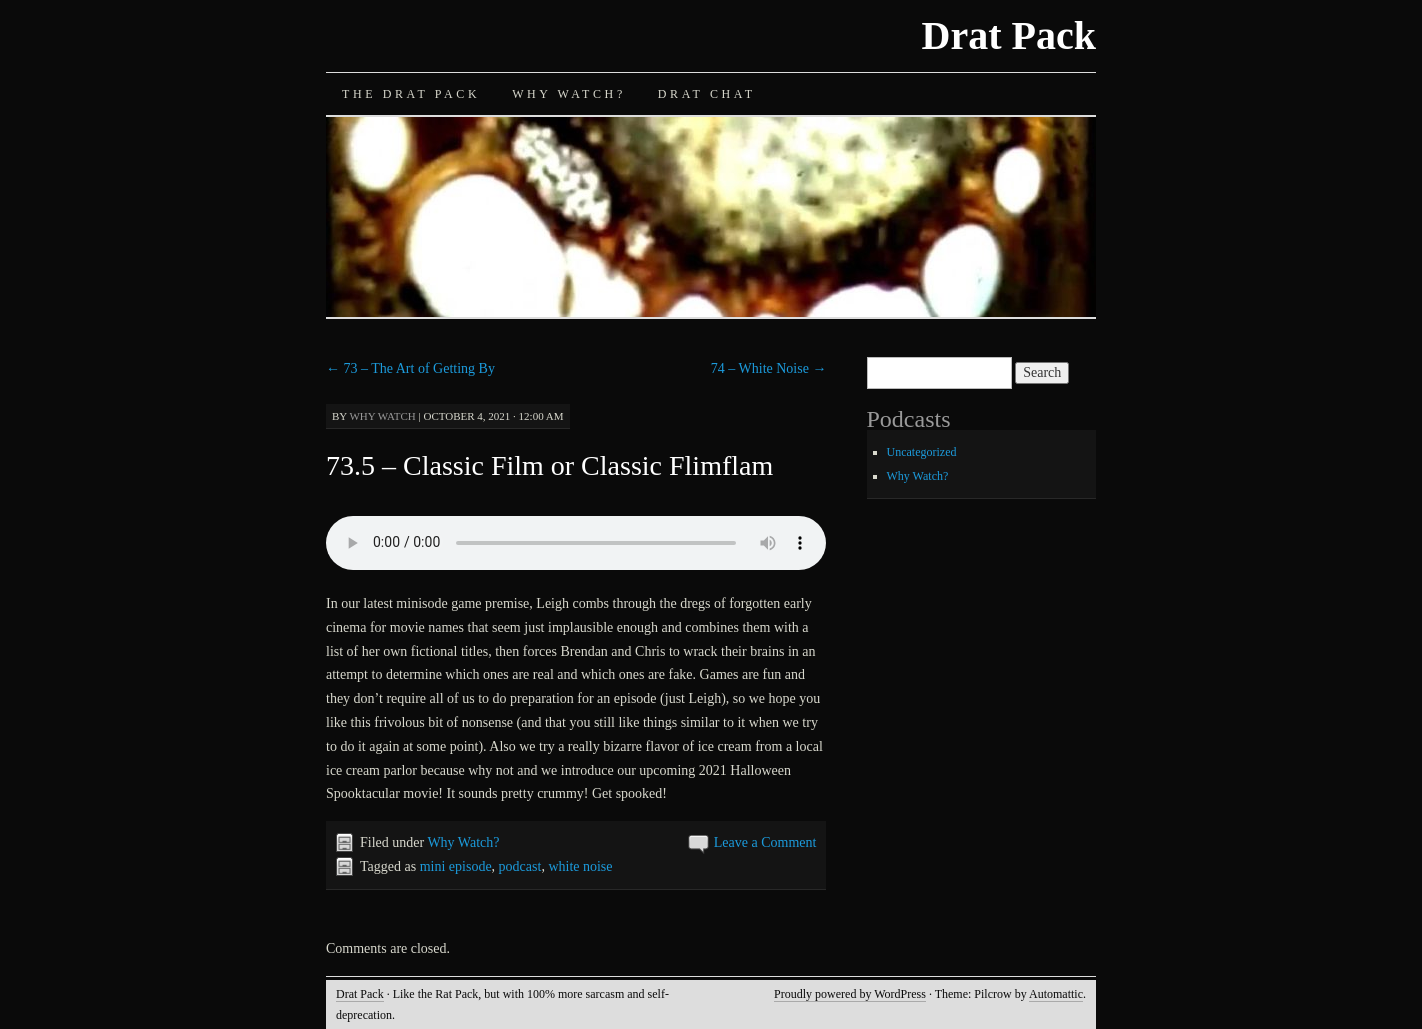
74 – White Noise (769, 368)
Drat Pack (1009, 35)
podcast (520, 866)
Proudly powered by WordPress (850, 994)
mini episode (456, 866)
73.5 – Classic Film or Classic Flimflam (549, 465)
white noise (580, 866)
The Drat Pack (411, 94)
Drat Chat (707, 94)
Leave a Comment (765, 842)
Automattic (1056, 994)
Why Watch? (569, 94)
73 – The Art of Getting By (410, 368)
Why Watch (382, 416)
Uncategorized (922, 452)
